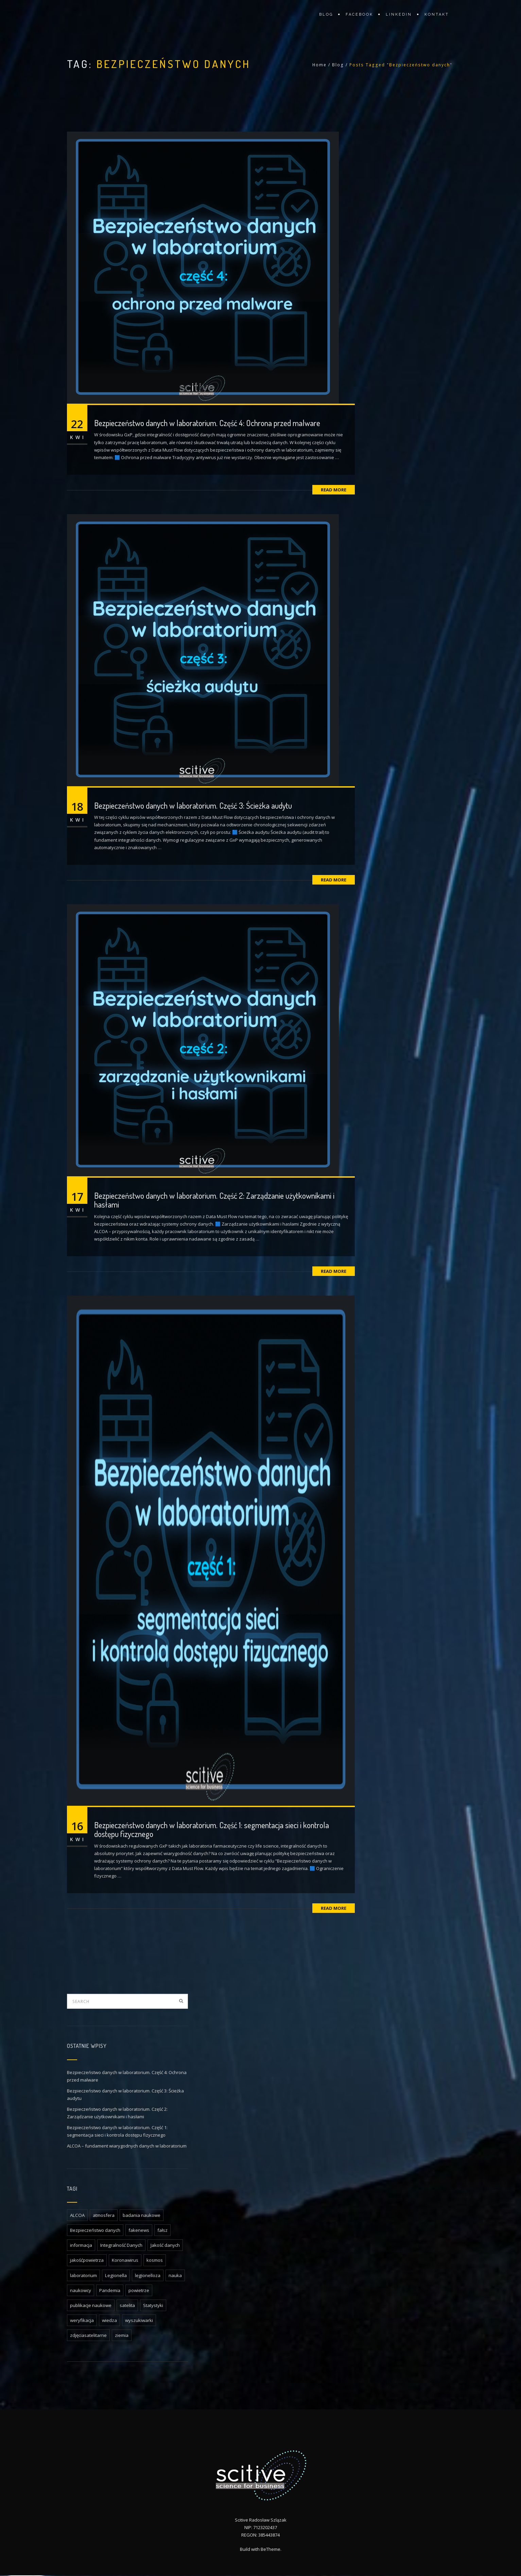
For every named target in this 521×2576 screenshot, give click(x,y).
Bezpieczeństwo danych (95, 2230)
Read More (333, 490)
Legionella (116, 2275)
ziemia (121, 2335)
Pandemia (109, 2290)
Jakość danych (165, 2245)
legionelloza (147, 2275)
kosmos (154, 2260)
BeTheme (270, 2550)
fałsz (162, 2230)
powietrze (138, 2290)
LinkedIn (399, 14)
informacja (81, 2245)
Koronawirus (125, 2260)
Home (319, 65)
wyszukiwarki (139, 2320)
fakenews (138, 2230)
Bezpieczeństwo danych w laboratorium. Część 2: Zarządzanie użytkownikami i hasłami (214, 1200)
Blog (326, 14)
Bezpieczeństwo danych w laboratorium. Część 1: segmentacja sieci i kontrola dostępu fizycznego (211, 1829)
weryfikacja (82, 2320)
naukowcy (80, 2290)
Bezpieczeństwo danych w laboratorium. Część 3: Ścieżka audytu (193, 805)
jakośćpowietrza (87, 2260)
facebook (359, 14)
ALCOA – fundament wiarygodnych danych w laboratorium (127, 2146)
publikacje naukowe (90, 2305)
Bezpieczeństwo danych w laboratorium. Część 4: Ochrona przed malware (207, 423)
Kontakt (436, 14)
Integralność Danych (121, 2245)
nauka (175, 2275)
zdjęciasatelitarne (88, 2335)
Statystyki (153, 2305)
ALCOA (77, 2215)
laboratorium (83, 2275)
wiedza (109, 2320)
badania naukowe (141, 2215)
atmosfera (104, 2215)
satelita (127, 2305)
